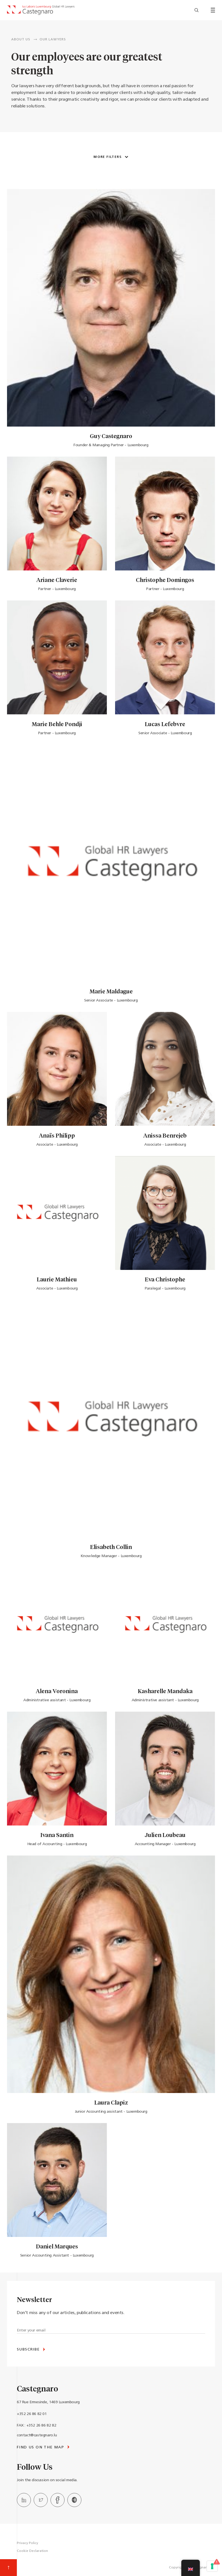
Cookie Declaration (32, 2551)
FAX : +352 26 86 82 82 (36, 2425)
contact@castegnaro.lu (37, 2435)
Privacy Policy (27, 2543)
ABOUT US (20, 39)
